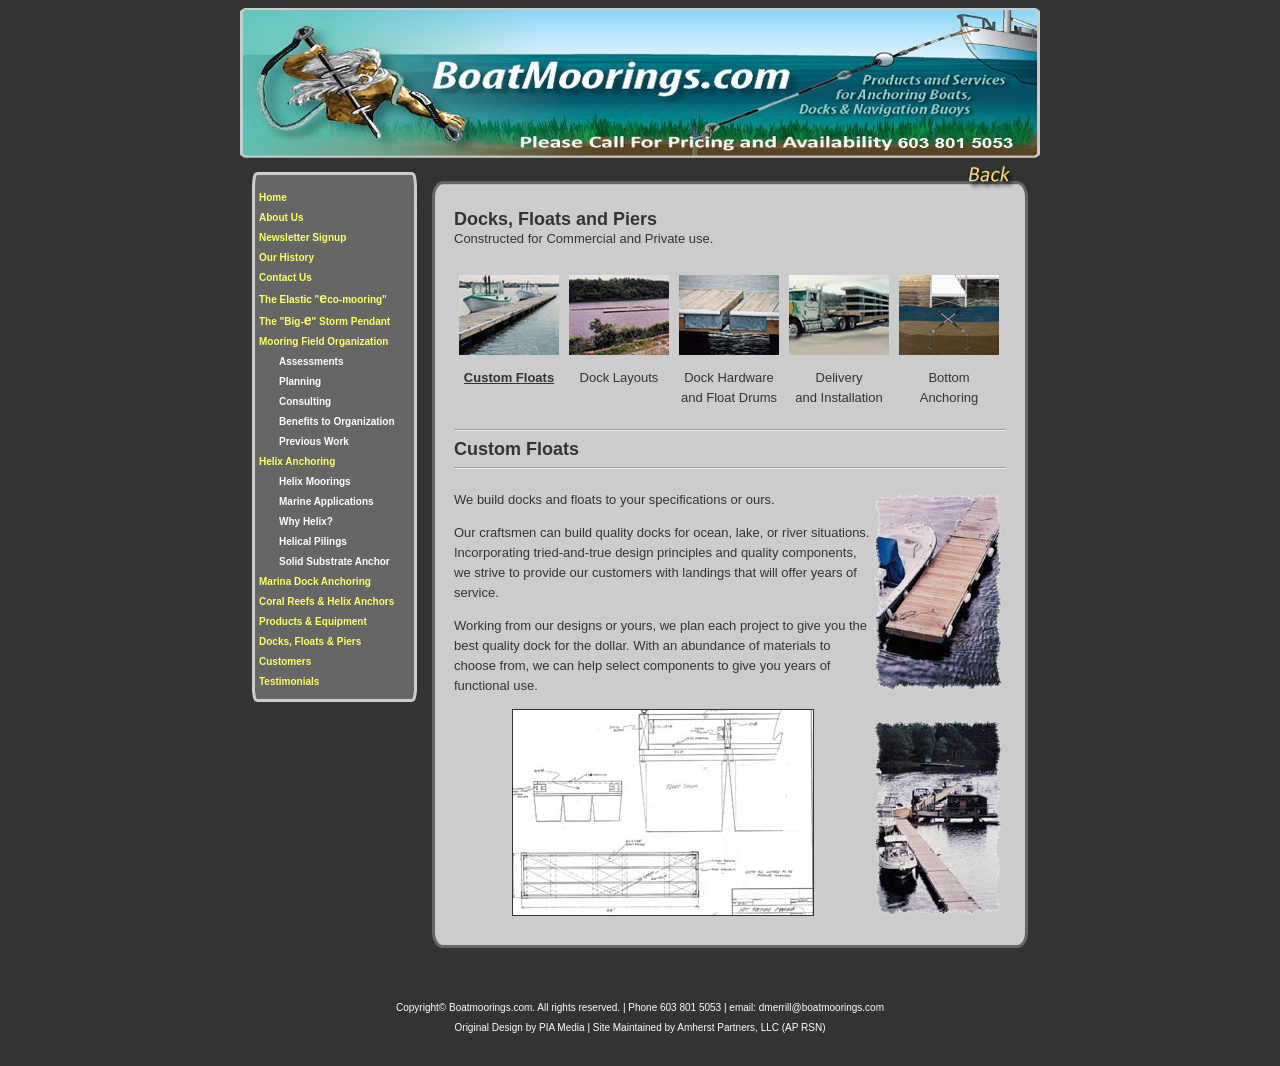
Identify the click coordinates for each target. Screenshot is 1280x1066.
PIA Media (562, 1027)
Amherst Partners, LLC (729, 1027)
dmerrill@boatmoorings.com (821, 1007)
